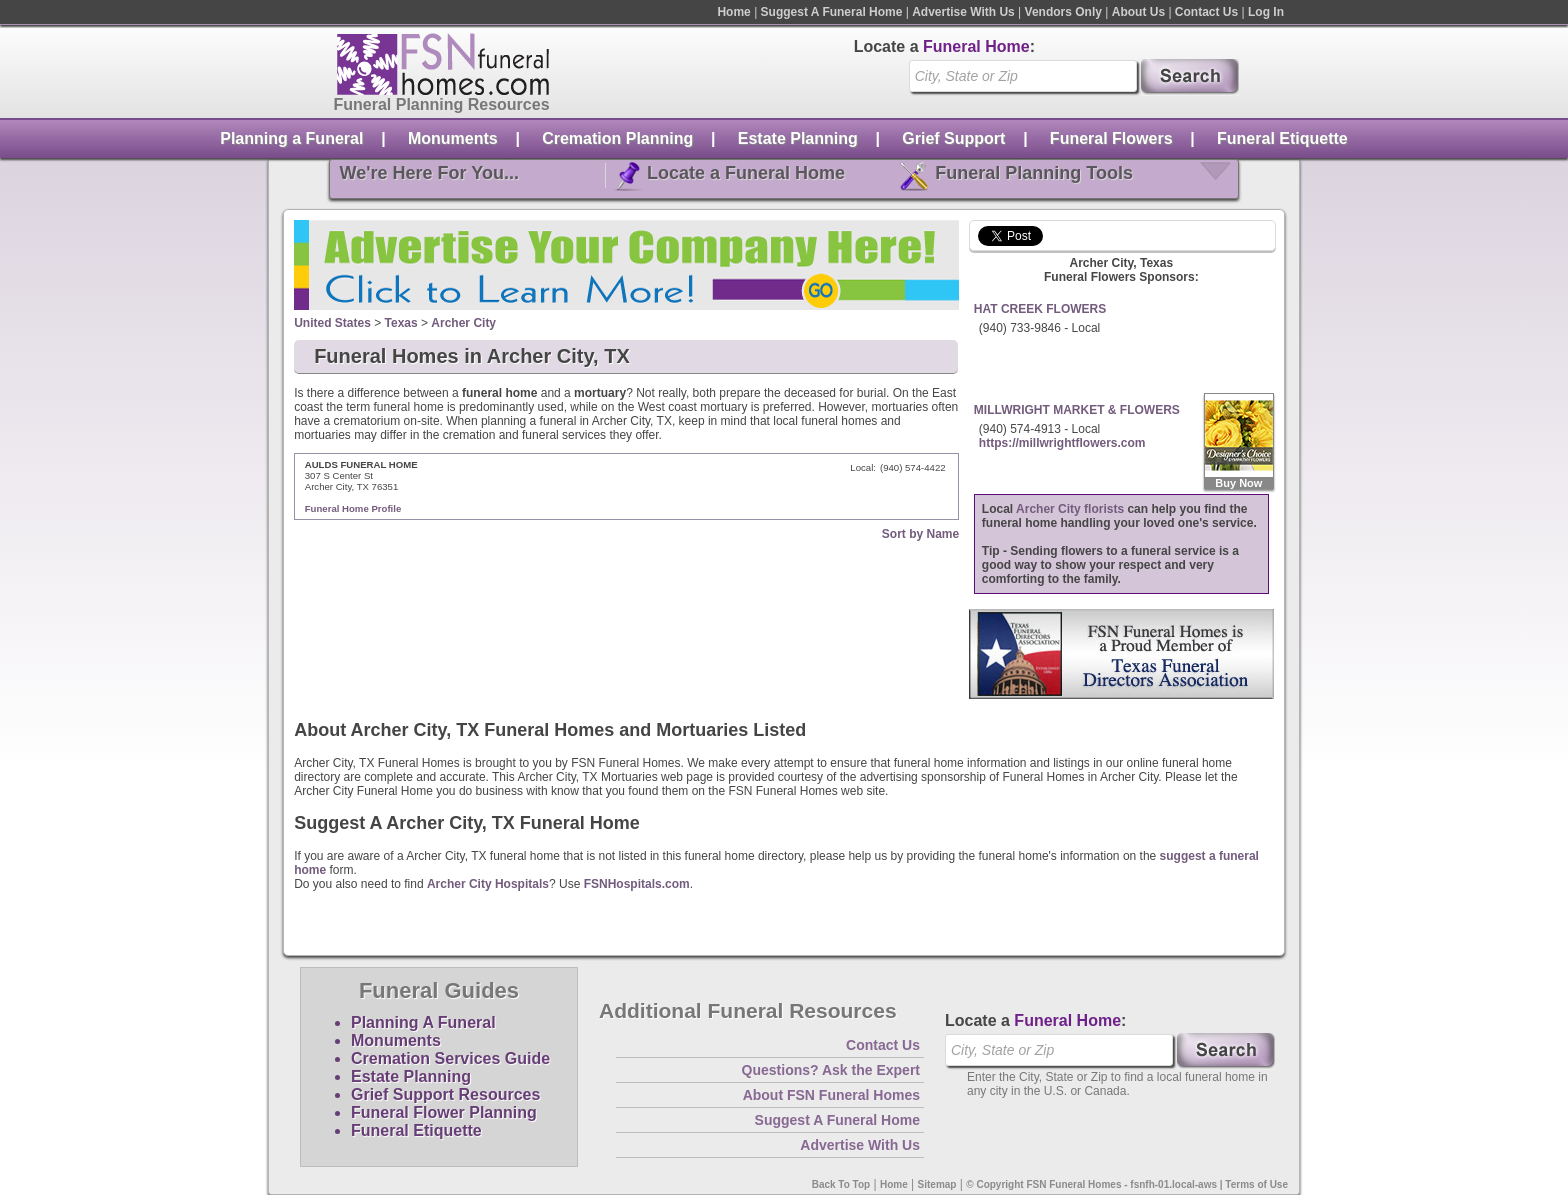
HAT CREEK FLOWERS (1040, 309)
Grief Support (953, 138)
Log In (1266, 12)
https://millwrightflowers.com (1062, 443)
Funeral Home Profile (353, 508)
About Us (1138, 12)
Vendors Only (1063, 12)
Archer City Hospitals (488, 884)
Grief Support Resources (445, 1094)
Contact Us (1206, 12)
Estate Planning (798, 138)
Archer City (463, 323)
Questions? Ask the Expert (831, 1070)
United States (332, 323)
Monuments (453, 138)
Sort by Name (920, 534)
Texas (401, 323)
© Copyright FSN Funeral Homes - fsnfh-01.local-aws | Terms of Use (1127, 1184)
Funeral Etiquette (1282, 138)
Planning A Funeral (423, 1022)
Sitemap (937, 1184)
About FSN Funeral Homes (831, 1095)
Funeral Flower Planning (444, 1112)
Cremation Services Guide (450, 1058)
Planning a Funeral (291, 138)
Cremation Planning (617, 138)
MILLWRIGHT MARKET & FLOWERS (1077, 410)
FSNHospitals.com (637, 884)
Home (733, 12)
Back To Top (841, 1184)
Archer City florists (1070, 509)
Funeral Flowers (1111, 138)
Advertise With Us (963, 12)
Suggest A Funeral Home (832, 12)
